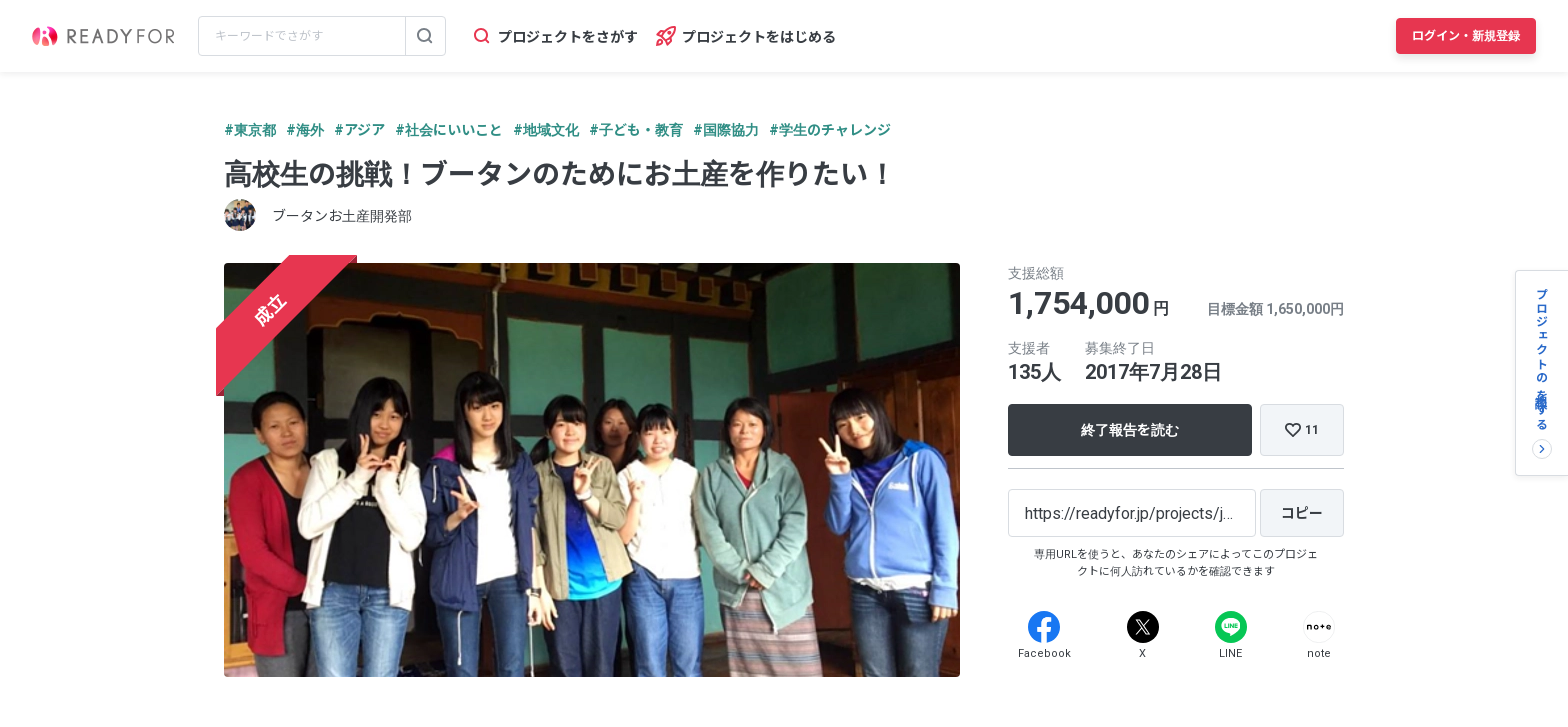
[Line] (1231, 627)
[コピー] (1302, 513)
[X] (1143, 627)
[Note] (1319, 627)
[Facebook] (1044, 627)
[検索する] (425, 36)
